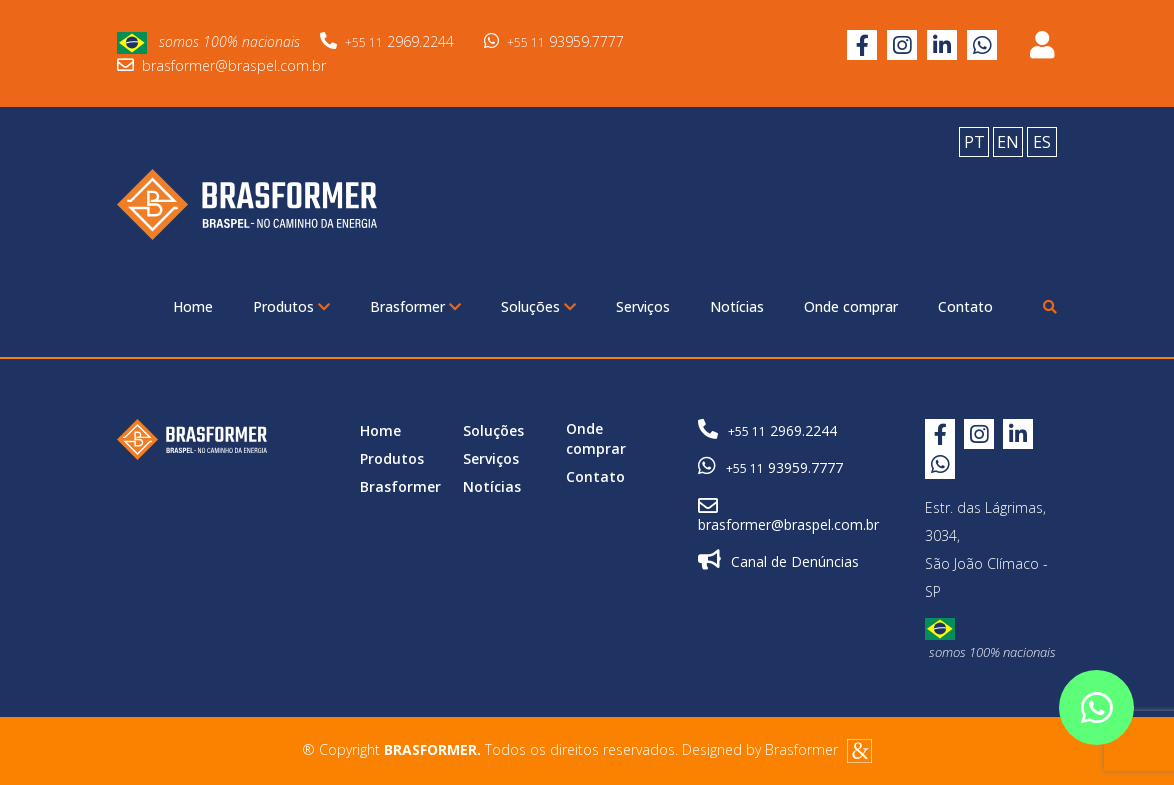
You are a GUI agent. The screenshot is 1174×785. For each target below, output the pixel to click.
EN (1008, 142)
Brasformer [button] (415, 306)
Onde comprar (851, 306)
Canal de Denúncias (778, 560)
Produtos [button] (291, 306)
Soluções (493, 430)
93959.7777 (554, 41)
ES (1042, 142)
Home (193, 306)
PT (974, 142)
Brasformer (400, 486)
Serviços (643, 306)
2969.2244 (387, 41)
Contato (965, 306)
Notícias (737, 306)
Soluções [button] (538, 306)
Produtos (392, 458)
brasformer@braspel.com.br (221, 65)
